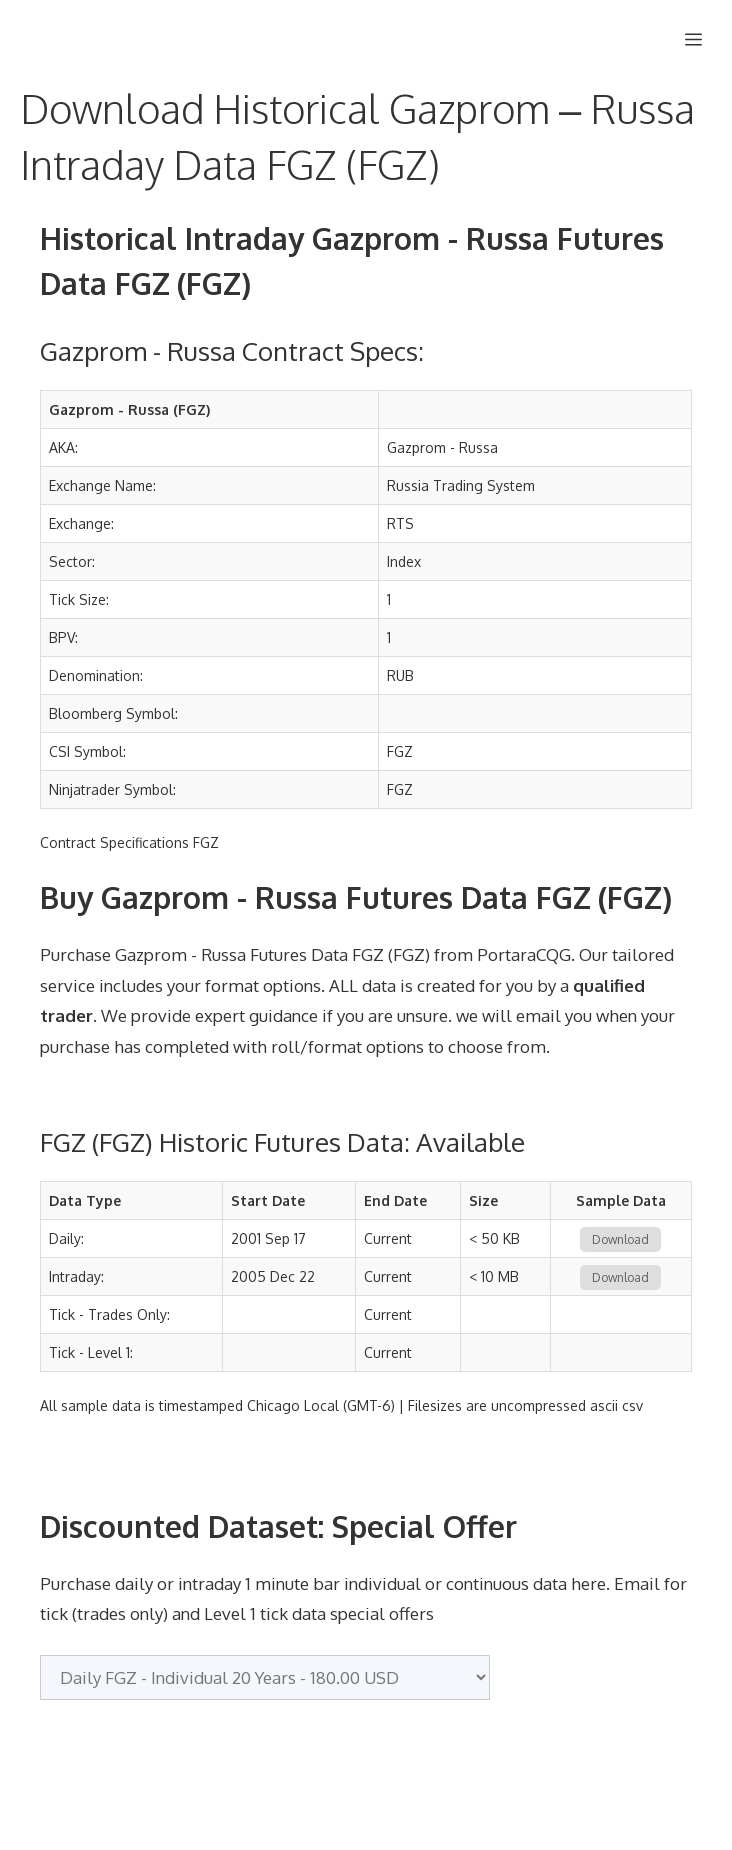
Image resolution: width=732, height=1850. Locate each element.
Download (620, 1239)
